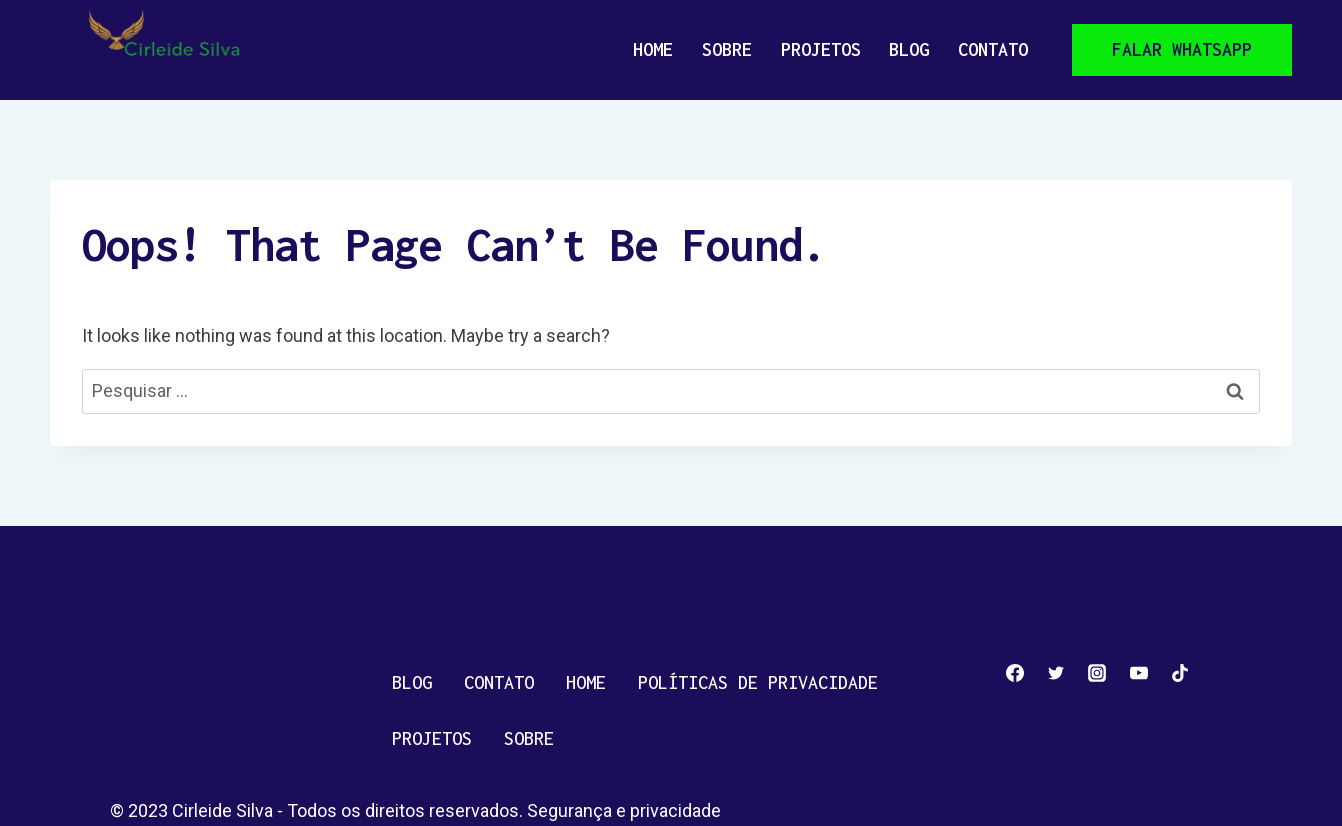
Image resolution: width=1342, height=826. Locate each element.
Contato (993, 49)
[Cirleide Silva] (172, 50)
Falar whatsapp (1182, 49)
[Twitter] (1056, 673)
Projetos (821, 49)
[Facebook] (1015, 673)
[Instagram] (1097, 673)
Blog (909, 49)
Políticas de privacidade (758, 682)
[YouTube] (1139, 673)
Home (653, 49)
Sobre (727, 49)
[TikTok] (1180, 673)
